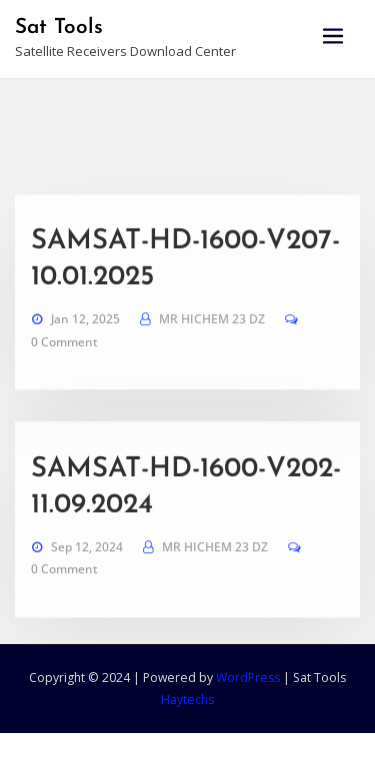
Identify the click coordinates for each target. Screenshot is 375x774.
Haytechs (187, 699)
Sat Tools (59, 27)
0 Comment (64, 391)
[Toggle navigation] (333, 36)
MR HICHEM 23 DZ (212, 369)
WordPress (248, 677)
